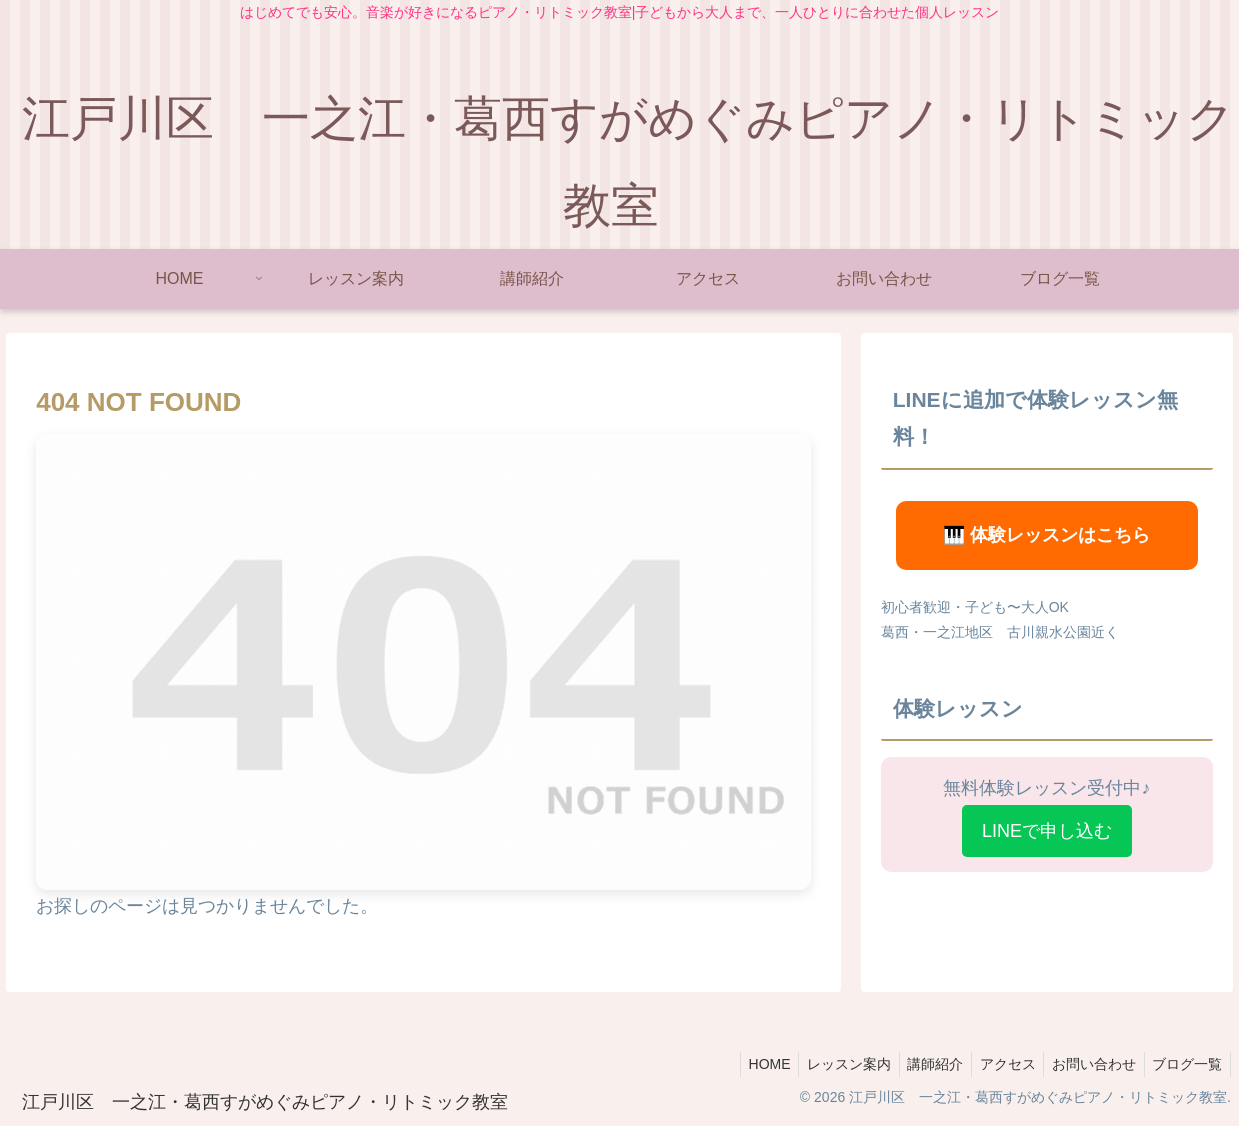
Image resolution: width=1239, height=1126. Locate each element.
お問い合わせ (1087, 1064)
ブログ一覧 (1185, 1064)
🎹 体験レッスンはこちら (1046, 535)
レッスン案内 (828, 1064)
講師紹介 (919, 1064)
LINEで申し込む (1047, 831)
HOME (744, 1064)
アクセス (996, 1064)
